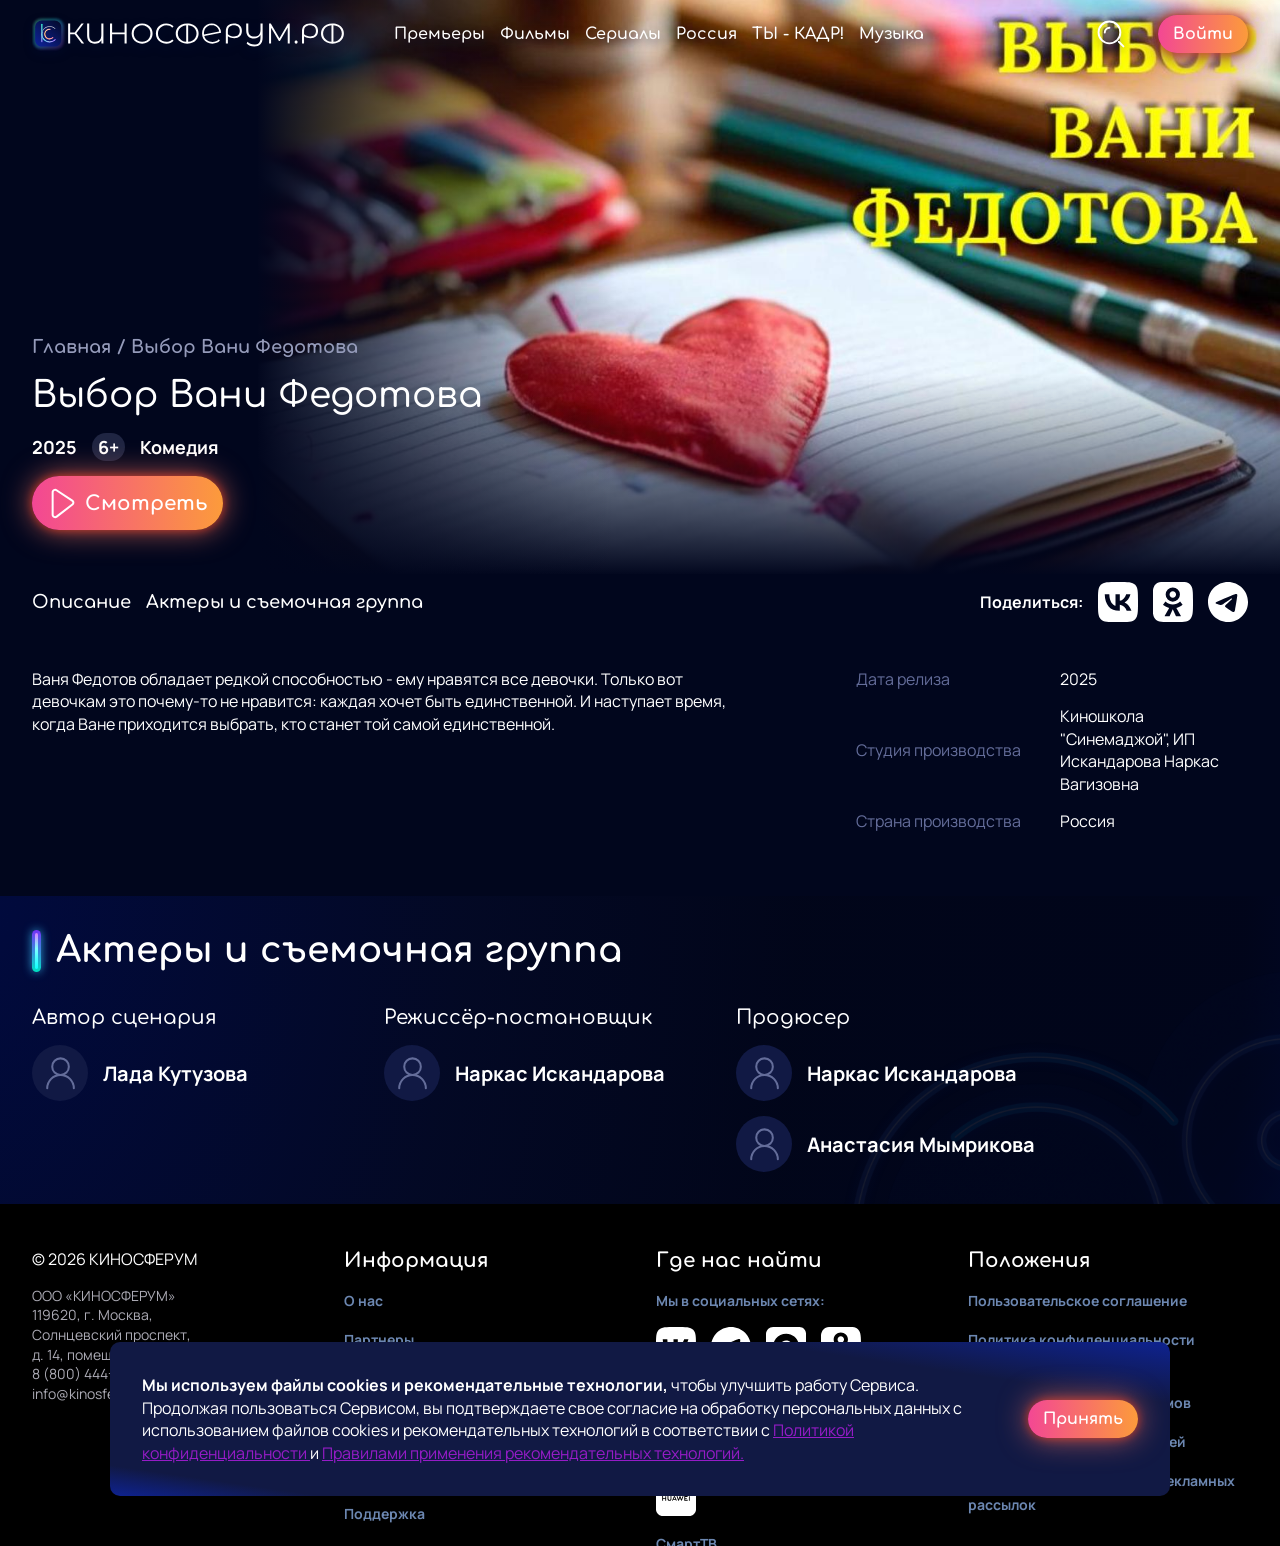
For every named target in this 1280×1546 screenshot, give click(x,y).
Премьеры (439, 34)
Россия (706, 34)
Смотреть (127, 503)
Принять (1083, 1419)
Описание (81, 602)
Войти (1203, 34)
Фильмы (535, 34)
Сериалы (623, 34)
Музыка (891, 34)
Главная (71, 347)
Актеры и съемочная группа (284, 602)
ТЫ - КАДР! (798, 34)
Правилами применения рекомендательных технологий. (533, 1453)
